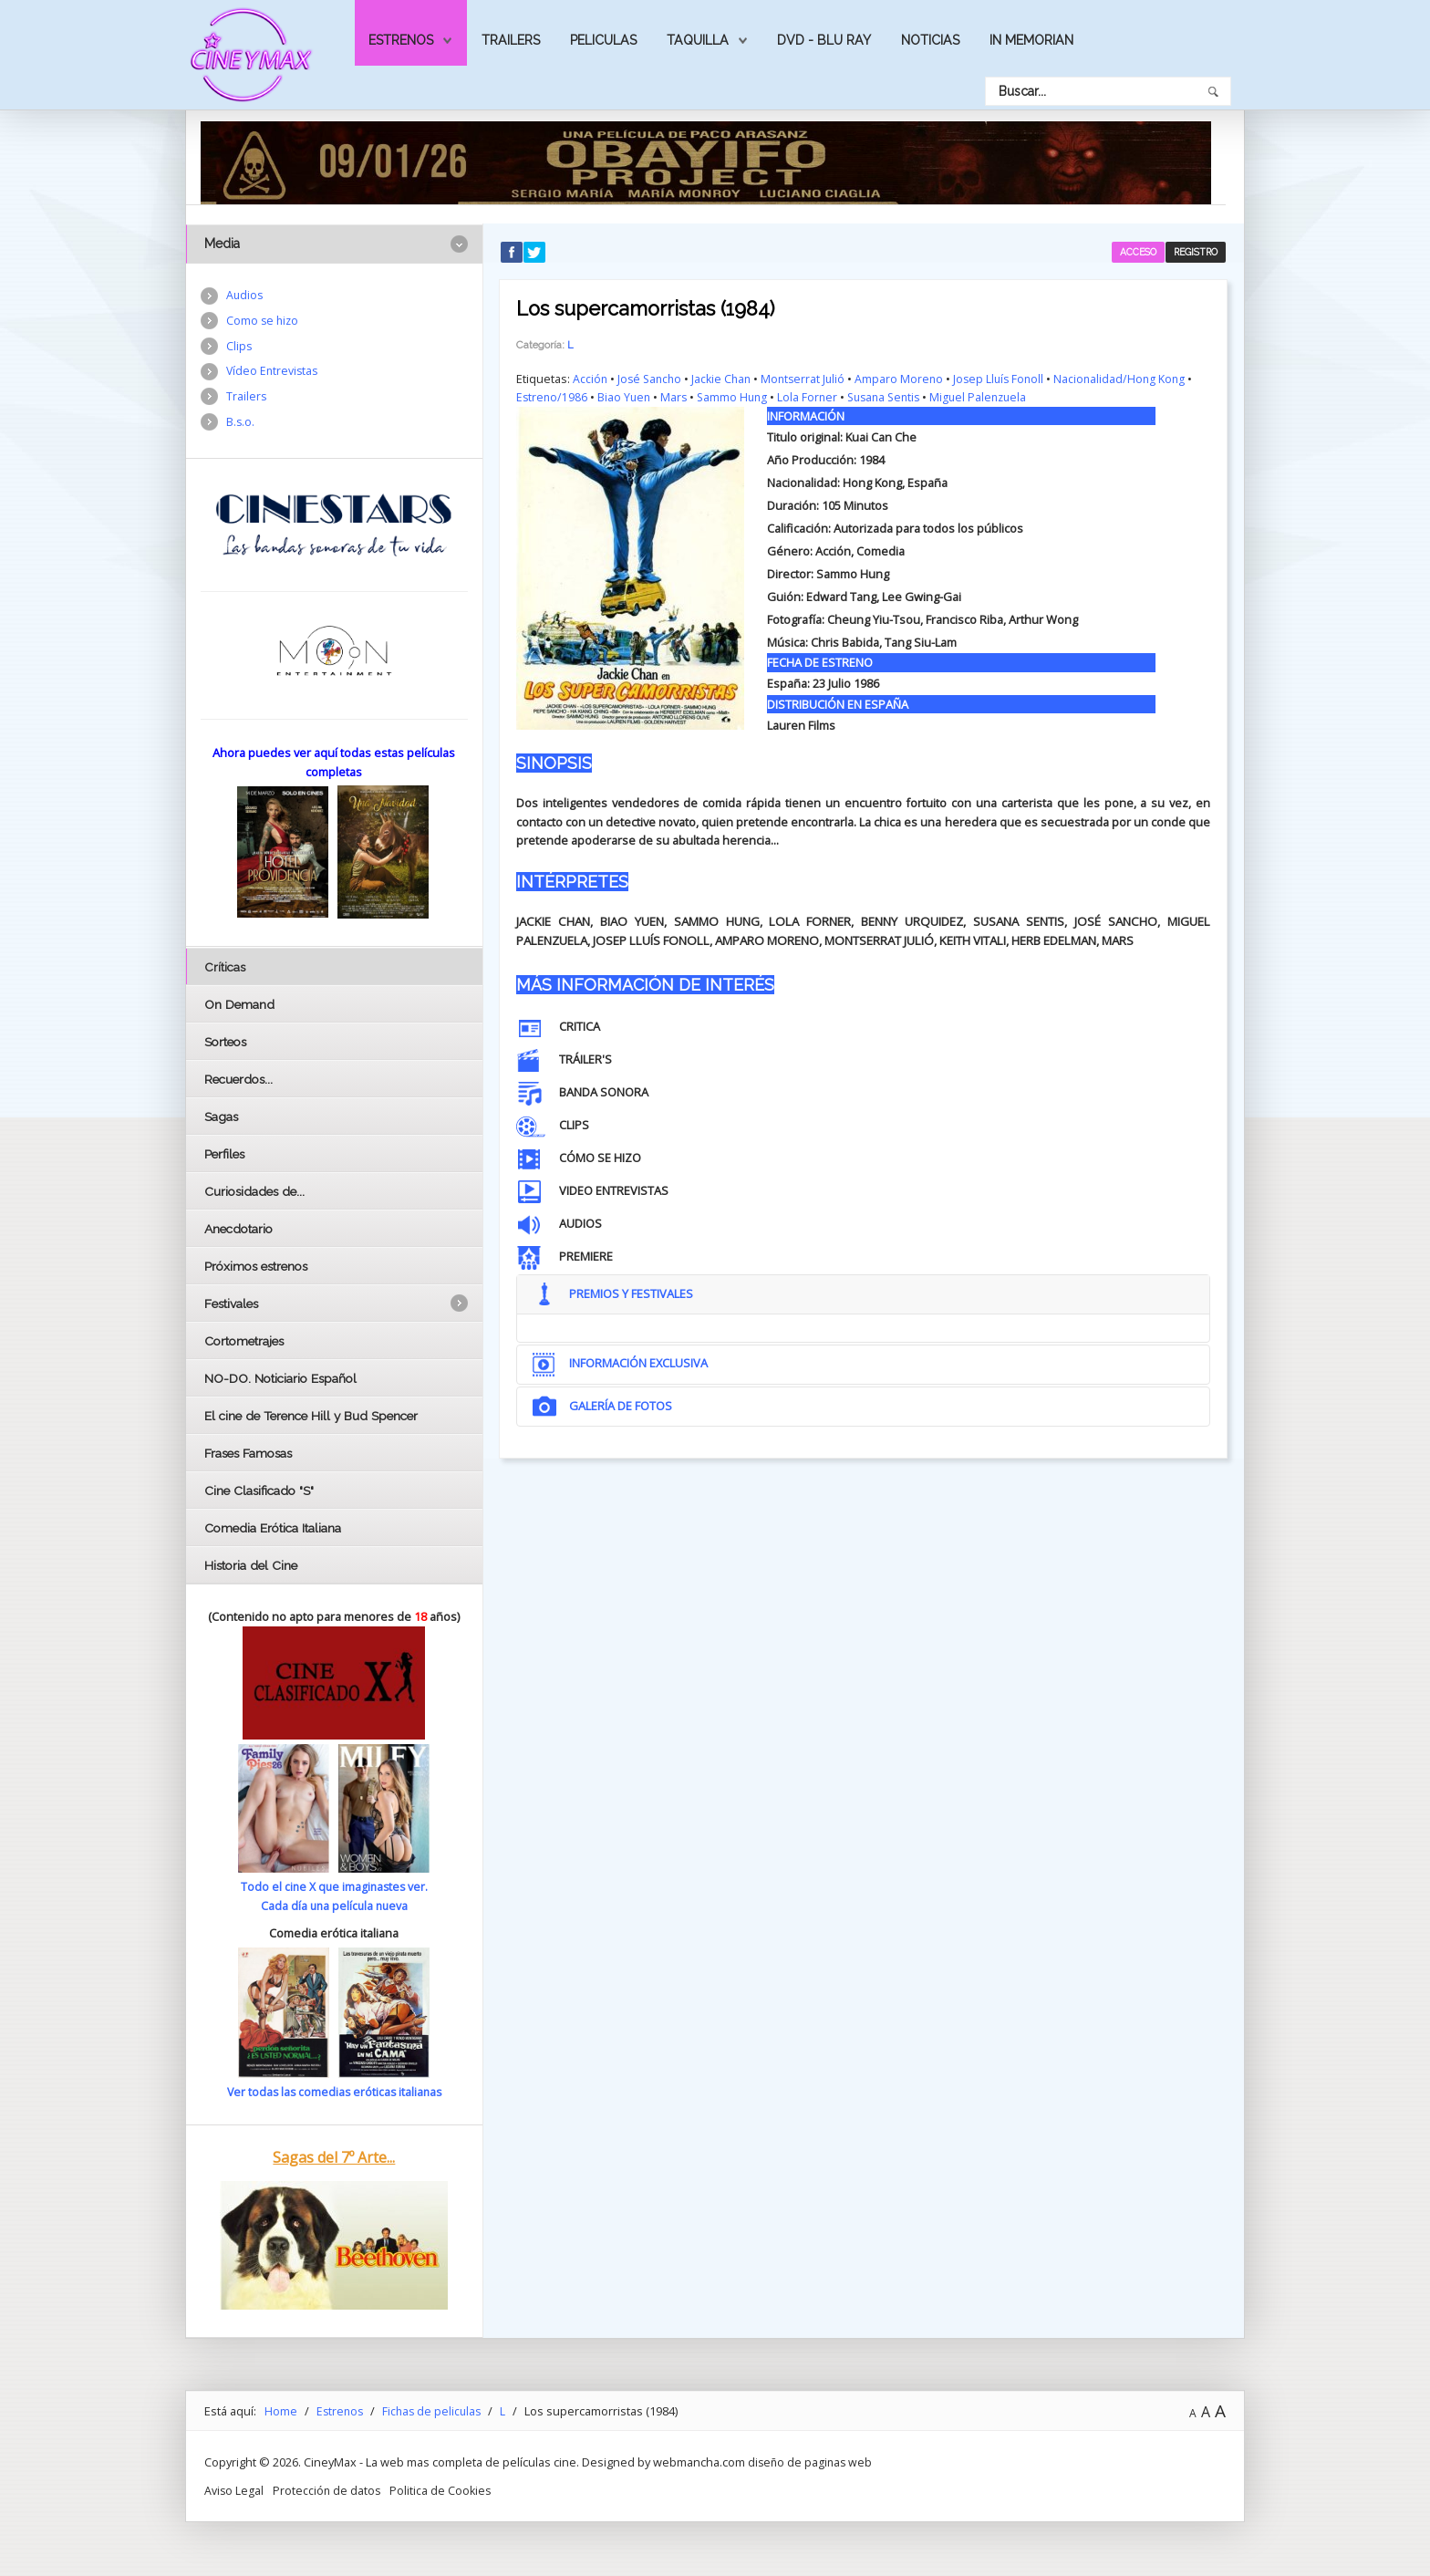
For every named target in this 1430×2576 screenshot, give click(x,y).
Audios (245, 295)
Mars (677, 396)
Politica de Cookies (443, 2489)
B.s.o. (240, 426)
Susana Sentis (894, 396)
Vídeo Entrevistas (273, 374)
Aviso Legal (234, 2489)
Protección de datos (328, 2489)
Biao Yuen (626, 396)
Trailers (511, 40)
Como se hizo (263, 322)
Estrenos (400, 40)
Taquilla (698, 40)
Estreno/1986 (552, 396)
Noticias (930, 40)
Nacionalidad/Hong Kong (1135, 377)
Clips (239, 347)
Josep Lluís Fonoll (1011, 377)
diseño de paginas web (812, 2461)
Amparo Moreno (909, 377)
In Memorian (1031, 40)
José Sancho (652, 377)
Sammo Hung (737, 396)
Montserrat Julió (811, 377)
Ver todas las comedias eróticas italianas (333, 2091)
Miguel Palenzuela (994, 396)
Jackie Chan (727, 377)
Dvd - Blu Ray (824, 40)
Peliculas (603, 40)
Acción (590, 377)
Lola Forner (814, 396)
